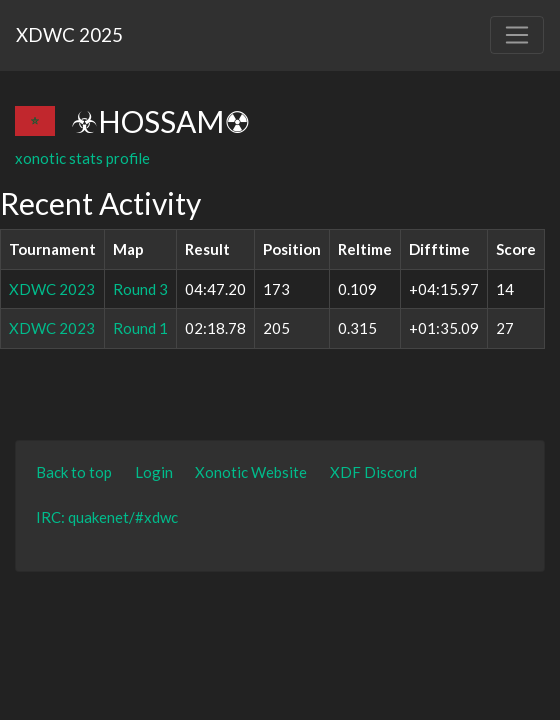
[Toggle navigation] (517, 35)
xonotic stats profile (82, 158)
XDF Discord (373, 472)
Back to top (74, 472)
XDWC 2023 (52, 289)
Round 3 (140, 289)
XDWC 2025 (69, 34)
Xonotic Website (251, 472)
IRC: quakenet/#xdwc (107, 517)
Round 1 (140, 328)
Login (154, 472)
